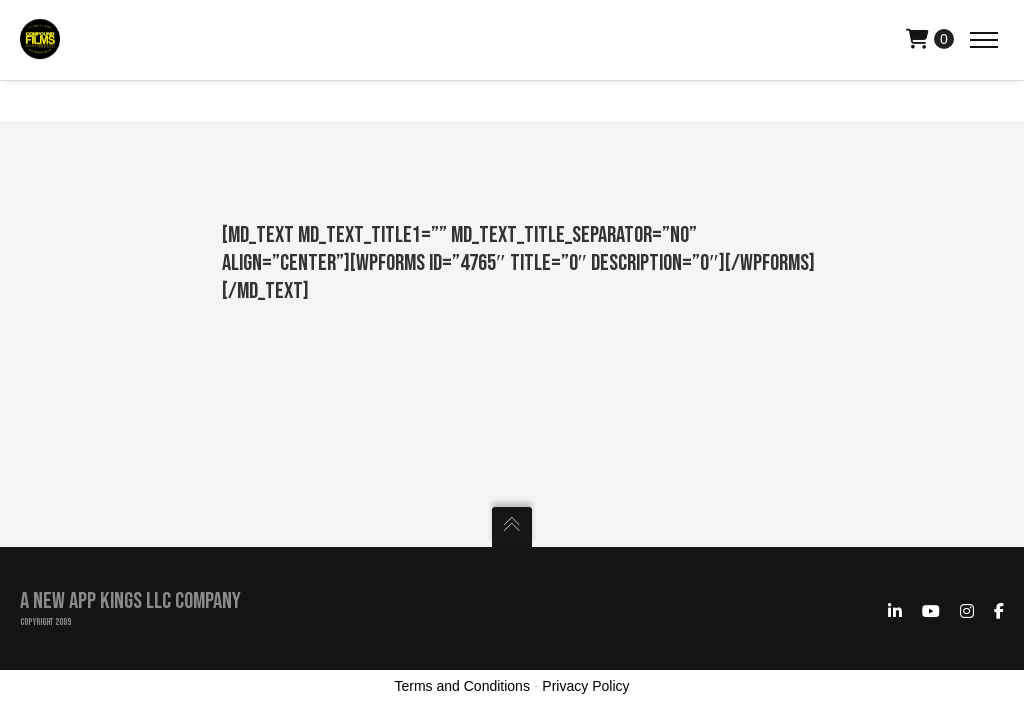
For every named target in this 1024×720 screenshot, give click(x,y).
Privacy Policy (585, 686)
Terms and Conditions (462, 686)
